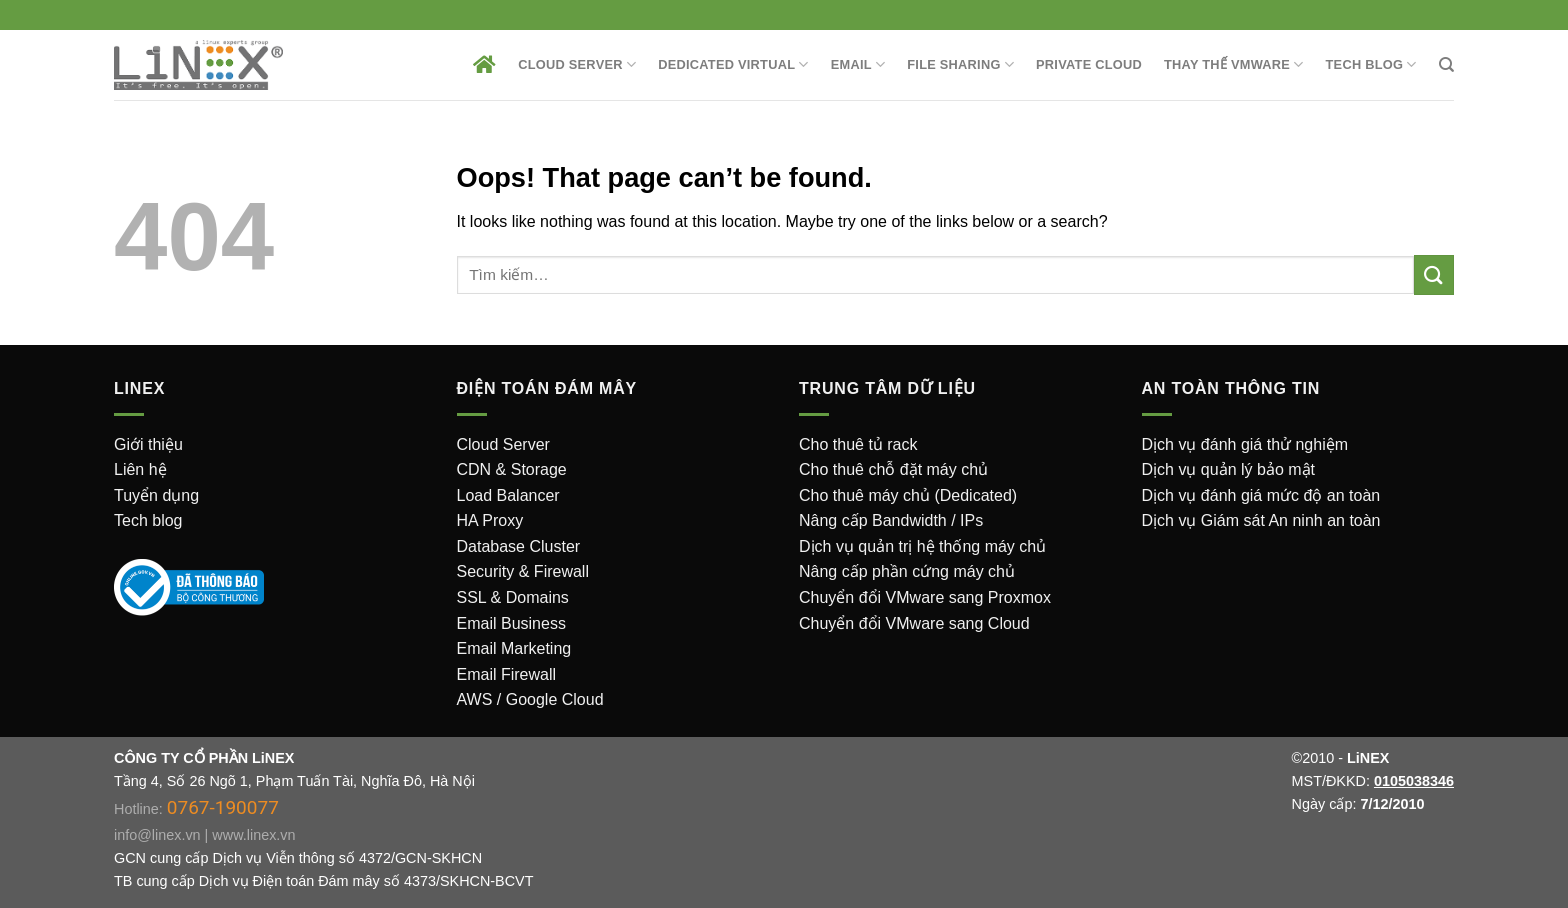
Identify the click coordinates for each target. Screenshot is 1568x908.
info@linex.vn (157, 835)
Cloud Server (577, 64)
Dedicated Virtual (733, 64)
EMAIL (858, 64)
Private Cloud (1089, 64)
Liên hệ (140, 469)
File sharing (960, 64)
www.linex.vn (253, 835)
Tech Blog (1371, 64)
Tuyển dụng (156, 495)
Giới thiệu (148, 444)
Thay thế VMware (1233, 64)
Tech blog (148, 520)
